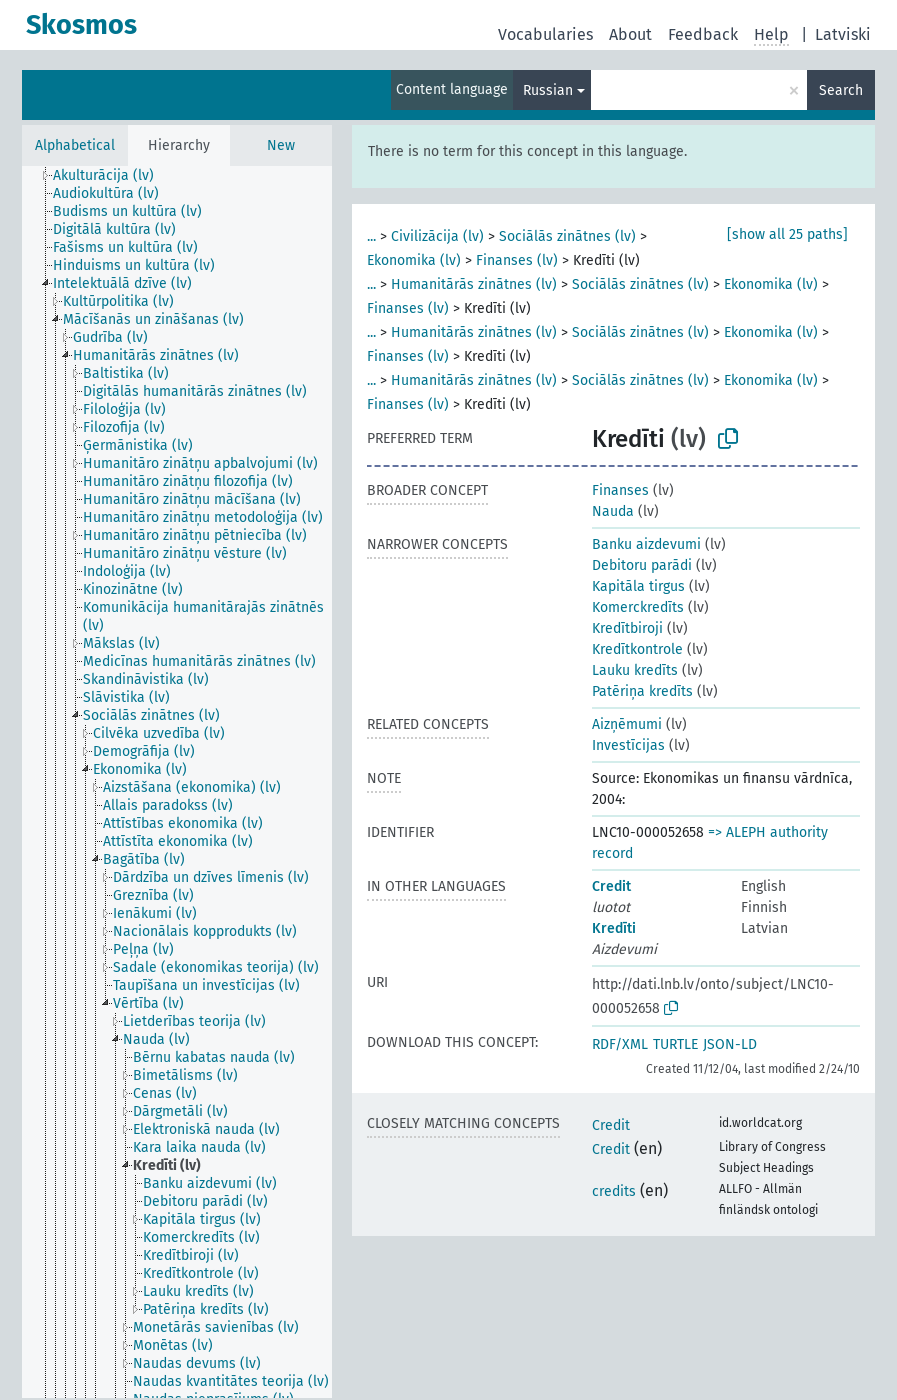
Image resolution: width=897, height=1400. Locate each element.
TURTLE (675, 1044)
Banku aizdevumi (646, 544)
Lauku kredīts (635, 670)
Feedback (703, 34)
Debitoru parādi (642, 565)
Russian (548, 90)
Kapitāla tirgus (638, 586)
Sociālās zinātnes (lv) (567, 236)
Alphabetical (75, 145)
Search (841, 90)
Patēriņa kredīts (642, 691)
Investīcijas (628, 745)
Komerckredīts (638, 607)
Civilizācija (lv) (437, 236)
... (371, 236)
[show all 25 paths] (787, 234)
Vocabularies (545, 34)
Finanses (620, 490)
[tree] (177, 782)
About (630, 34)
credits (614, 1191)
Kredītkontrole (637, 649)
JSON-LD (730, 1044)
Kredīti (614, 928)
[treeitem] (112, 176)
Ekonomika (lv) (414, 260)
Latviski (843, 34)
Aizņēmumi (627, 724)
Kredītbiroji (627, 628)
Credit (611, 886)
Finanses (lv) (517, 260)
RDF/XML (620, 1044)
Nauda (613, 511)
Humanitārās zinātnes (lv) (474, 284)
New (281, 145)
